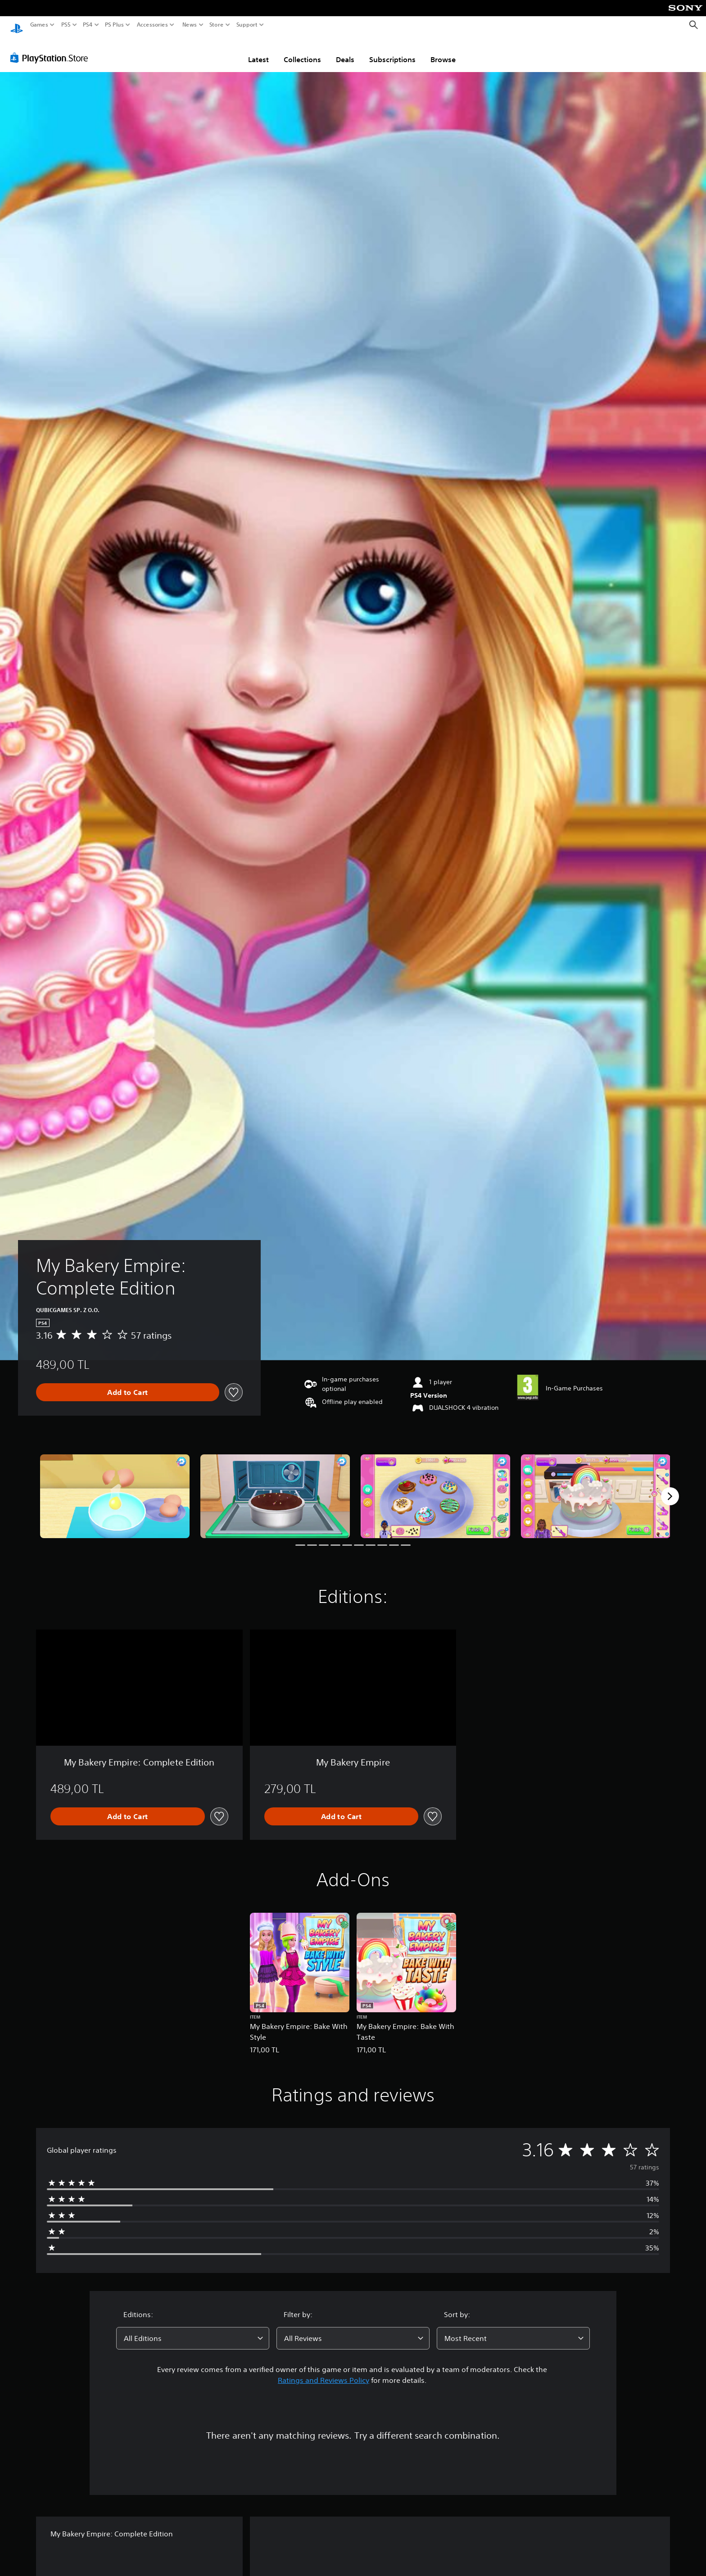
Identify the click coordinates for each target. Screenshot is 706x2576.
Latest (258, 50)
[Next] (670, 1488)
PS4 (88, 24)
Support (247, 24)
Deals (345, 50)
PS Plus (114, 24)
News (189, 24)
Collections (302, 50)
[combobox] (192, 2329)
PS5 (66, 24)
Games (39, 24)
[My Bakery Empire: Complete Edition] (115, 1488)
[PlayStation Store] (51, 49)
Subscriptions (392, 50)
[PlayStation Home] (16, 25)
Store (216, 24)
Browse (443, 50)
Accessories (152, 24)
